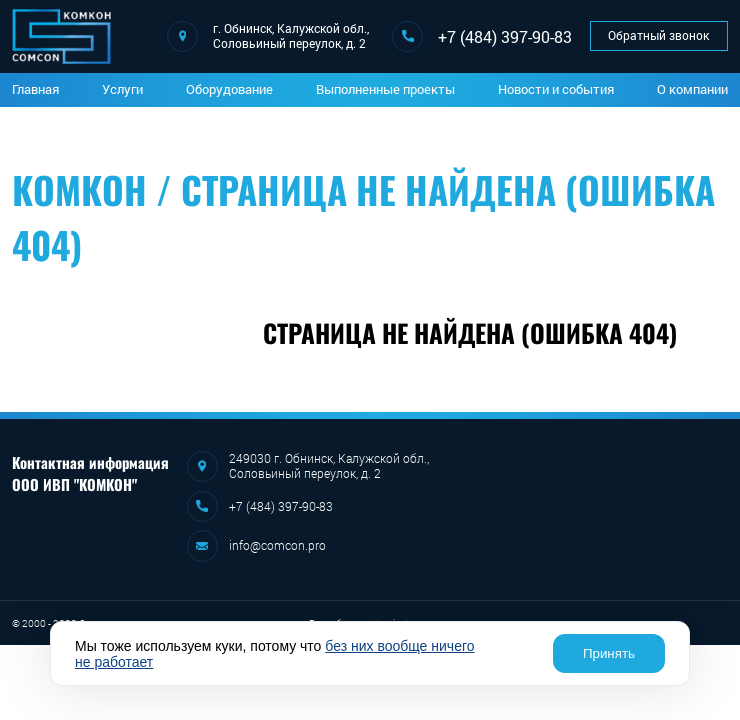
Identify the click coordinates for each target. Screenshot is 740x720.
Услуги (122, 89)
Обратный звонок (658, 35)
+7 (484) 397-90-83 (505, 36)
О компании (692, 89)
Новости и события (556, 89)
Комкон (79, 189)
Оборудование (229, 89)
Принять (609, 653)
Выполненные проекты (385, 89)
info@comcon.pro (277, 545)
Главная (35, 89)
